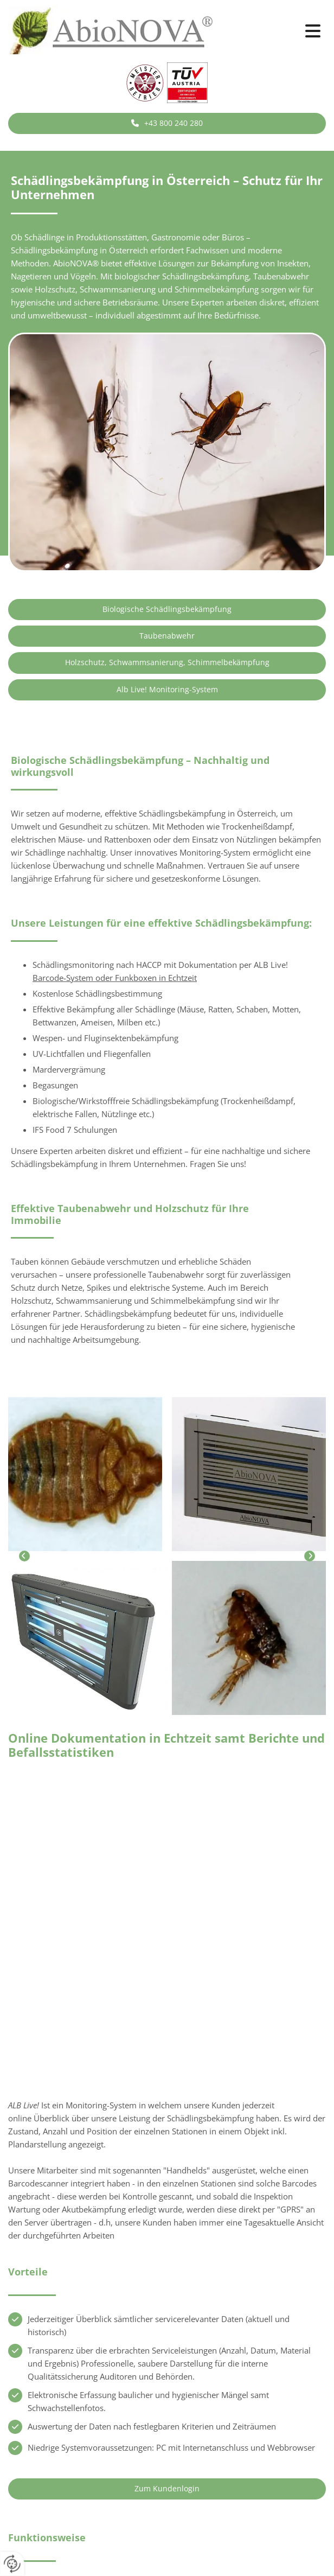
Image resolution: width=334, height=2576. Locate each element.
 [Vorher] (24, 1556)
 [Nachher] (309, 1556)
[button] (278, 31)
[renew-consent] (12, 2564)
